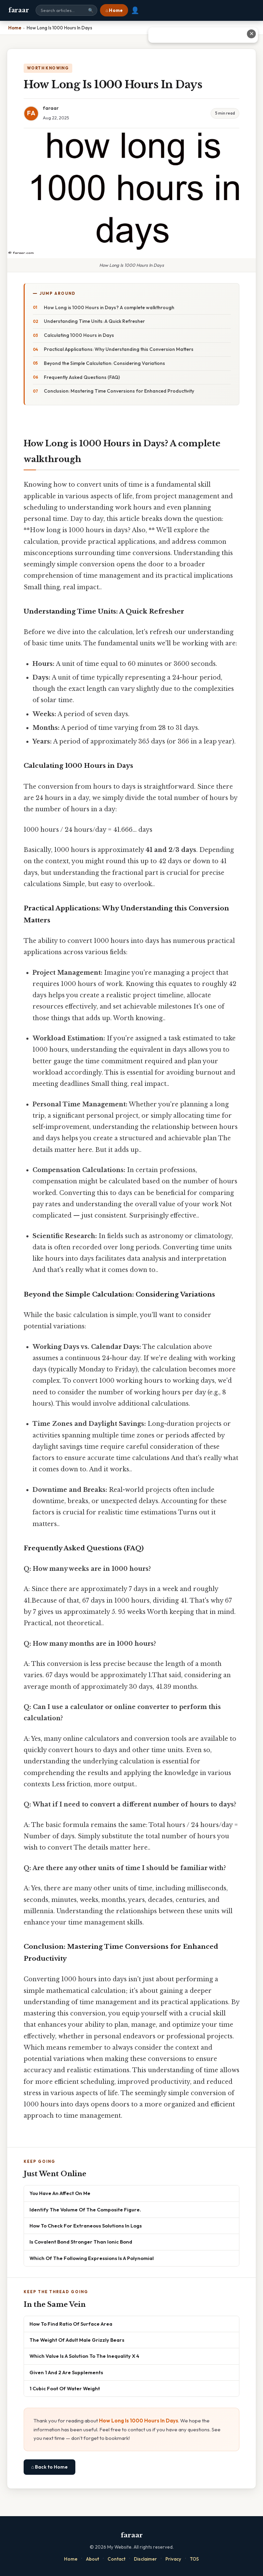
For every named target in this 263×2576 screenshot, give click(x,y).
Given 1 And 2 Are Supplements (66, 2372)
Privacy (173, 2559)
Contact (116, 2559)
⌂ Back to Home (49, 2467)
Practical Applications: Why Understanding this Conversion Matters (118, 349)
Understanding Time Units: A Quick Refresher (94, 321)
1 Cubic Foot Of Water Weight (64, 2388)
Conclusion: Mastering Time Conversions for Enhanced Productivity (119, 391)
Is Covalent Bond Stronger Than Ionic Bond (80, 2241)
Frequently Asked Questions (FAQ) (82, 377)
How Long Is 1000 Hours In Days (138, 2420)
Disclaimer (145, 2559)
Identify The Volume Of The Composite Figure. (85, 2209)
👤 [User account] (135, 10)
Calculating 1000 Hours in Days (79, 335)
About (92, 2559)
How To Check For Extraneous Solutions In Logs (85, 2225)
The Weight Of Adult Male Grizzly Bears (76, 2340)
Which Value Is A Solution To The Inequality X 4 (84, 2356)
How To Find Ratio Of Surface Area (70, 2324)
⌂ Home (114, 10)
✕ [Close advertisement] (251, 34)
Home (70, 2559)
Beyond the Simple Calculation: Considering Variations (104, 363)
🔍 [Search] (90, 10)
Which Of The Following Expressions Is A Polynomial (91, 2258)
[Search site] (66, 10)
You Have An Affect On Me (59, 2193)
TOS (194, 2559)
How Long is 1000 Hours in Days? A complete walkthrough (109, 307)
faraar (18, 10)
